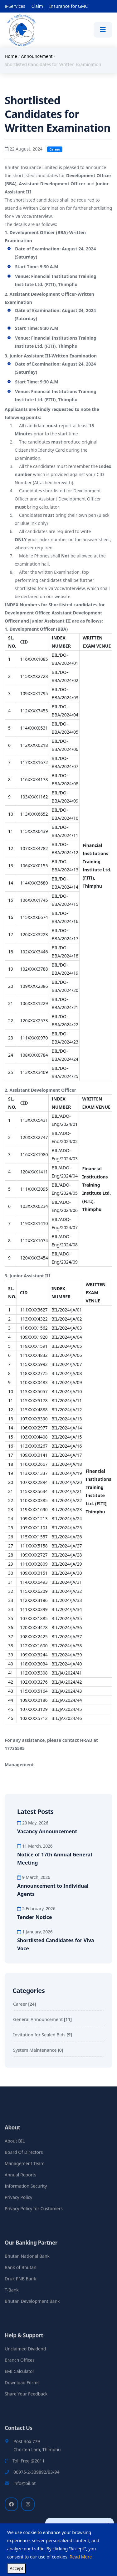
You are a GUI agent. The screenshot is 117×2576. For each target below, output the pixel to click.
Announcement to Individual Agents (53, 1889)
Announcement (36, 56)
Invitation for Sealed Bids (42, 2035)
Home (11, 56)
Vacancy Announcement (47, 1831)
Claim (37, 6)
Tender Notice (34, 1917)
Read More (81, 2557)
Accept (16, 2568)
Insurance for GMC (68, 6)
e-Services (15, 6)
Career (24, 2004)
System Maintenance (38, 2050)
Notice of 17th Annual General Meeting (54, 1858)
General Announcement (42, 2019)
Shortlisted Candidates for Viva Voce (55, 1944)
